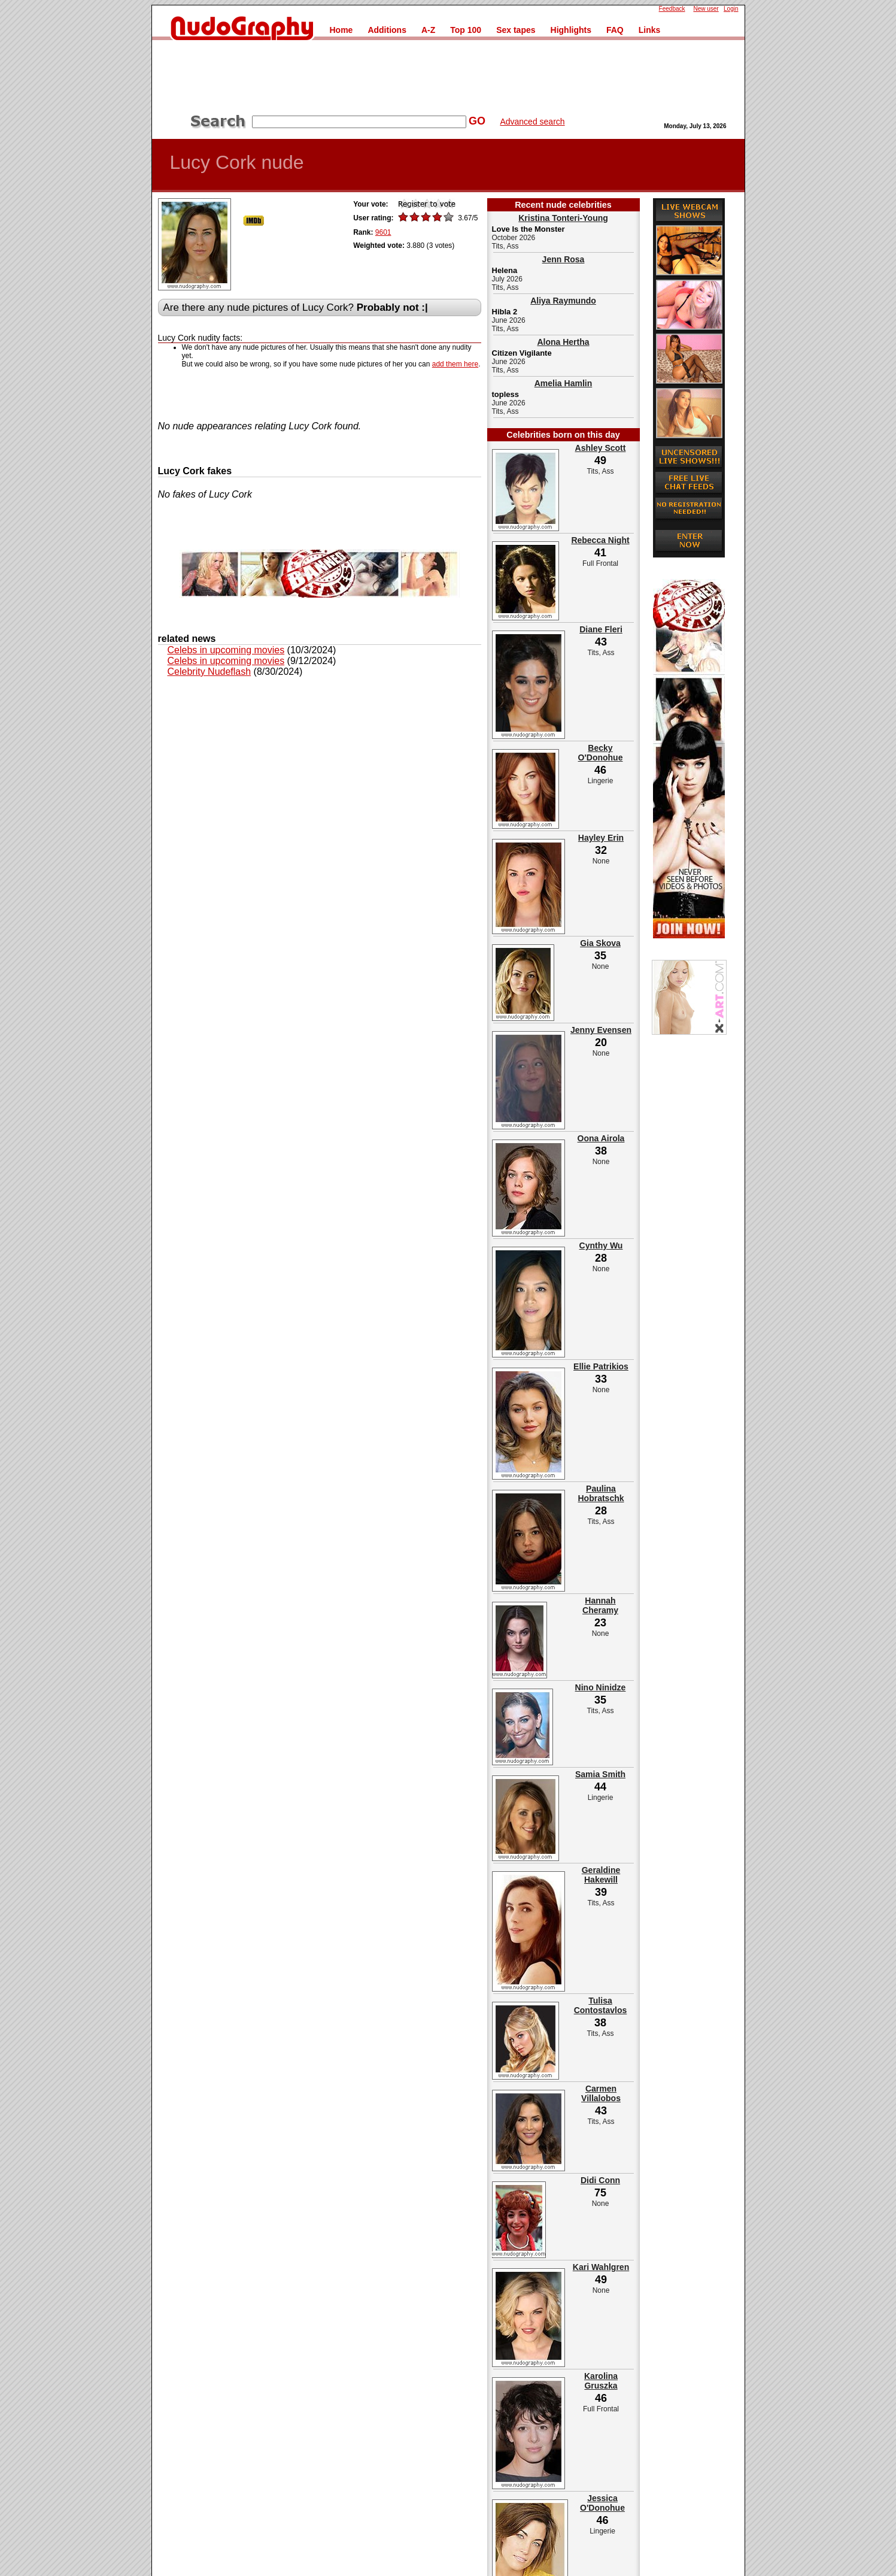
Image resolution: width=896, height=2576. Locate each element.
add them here (455, 364)
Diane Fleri (600, 629)
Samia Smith (600, 1774)
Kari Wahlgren (601, 2267)
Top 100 (465, 30)
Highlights (571, 30)
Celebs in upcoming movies (226, 650)
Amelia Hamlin (563, 383)
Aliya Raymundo (563, 300)
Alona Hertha (563, 342)
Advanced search (532, 121)
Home (341, 30)
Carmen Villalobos (601, 2093)
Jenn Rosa (563, 259)
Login (731, 8)
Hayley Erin (601, 837)
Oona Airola (601, 1138)
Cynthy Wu (601, 1245)
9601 (383, 232)
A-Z (428, 30)
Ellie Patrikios (600, 1366)
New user (705, 8)
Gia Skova (600, 943)
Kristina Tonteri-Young (563, 218)
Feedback (672, 8)
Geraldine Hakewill (601, 1874)
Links (650, 30)
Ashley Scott (600, 448)
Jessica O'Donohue (602, 2503)
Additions (386, 30)
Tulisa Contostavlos (600, 2005)
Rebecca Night (600, 540)
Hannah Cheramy (600, 1605)
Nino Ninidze (600, 1687)
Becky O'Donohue (600, 752)
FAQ (615, 30)
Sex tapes (515, 30)
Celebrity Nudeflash (209, 671)
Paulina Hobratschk (601, 1493)
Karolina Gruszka (601, 2380)
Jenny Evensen (600, 1030)
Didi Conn (600, 2180)
